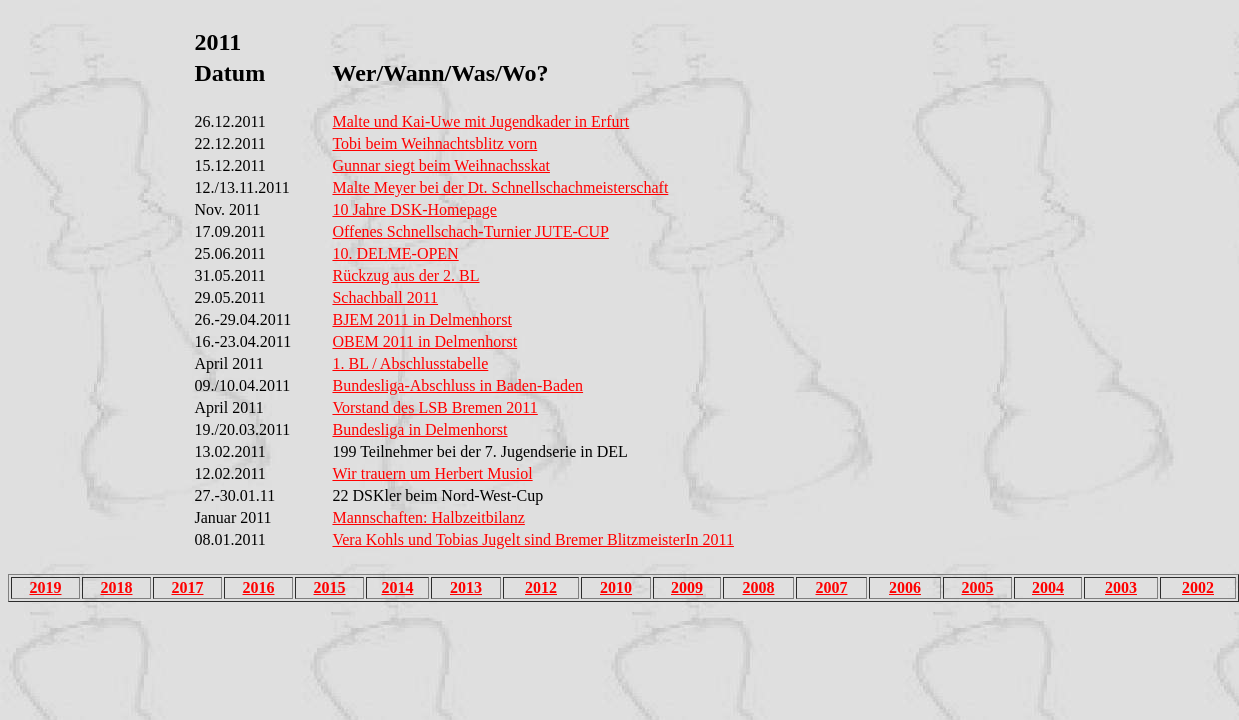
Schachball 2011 (385, 297)
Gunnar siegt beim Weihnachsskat (440, 165)
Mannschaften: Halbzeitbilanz (428, 517)
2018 (117, 587)
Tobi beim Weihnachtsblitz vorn (434, 143)
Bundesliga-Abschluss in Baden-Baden (457, 385)
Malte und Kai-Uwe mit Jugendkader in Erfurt (480, 121)
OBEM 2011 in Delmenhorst (424, 341)
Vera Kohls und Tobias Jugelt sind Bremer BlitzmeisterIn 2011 (532, 539)
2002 (1198, 587)
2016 (259, 587)
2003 (1121, 587)
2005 (978, 587)
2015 (330, 587)
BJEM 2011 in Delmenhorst (421, 319)
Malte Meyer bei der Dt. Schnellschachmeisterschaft (500, 187)
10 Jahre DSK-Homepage (414, 209)
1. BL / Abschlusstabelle (410, 363)
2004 (1048, 587)
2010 (616, 587)
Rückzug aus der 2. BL (405, 275)
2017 (188, 587)
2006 (905, 587)
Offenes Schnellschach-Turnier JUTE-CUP (470, 231)
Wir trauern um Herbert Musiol (432, 473)
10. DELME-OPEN (395, 253)
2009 (687, 587)
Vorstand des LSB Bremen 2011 (434, 407)
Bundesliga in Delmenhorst (419, 429)
